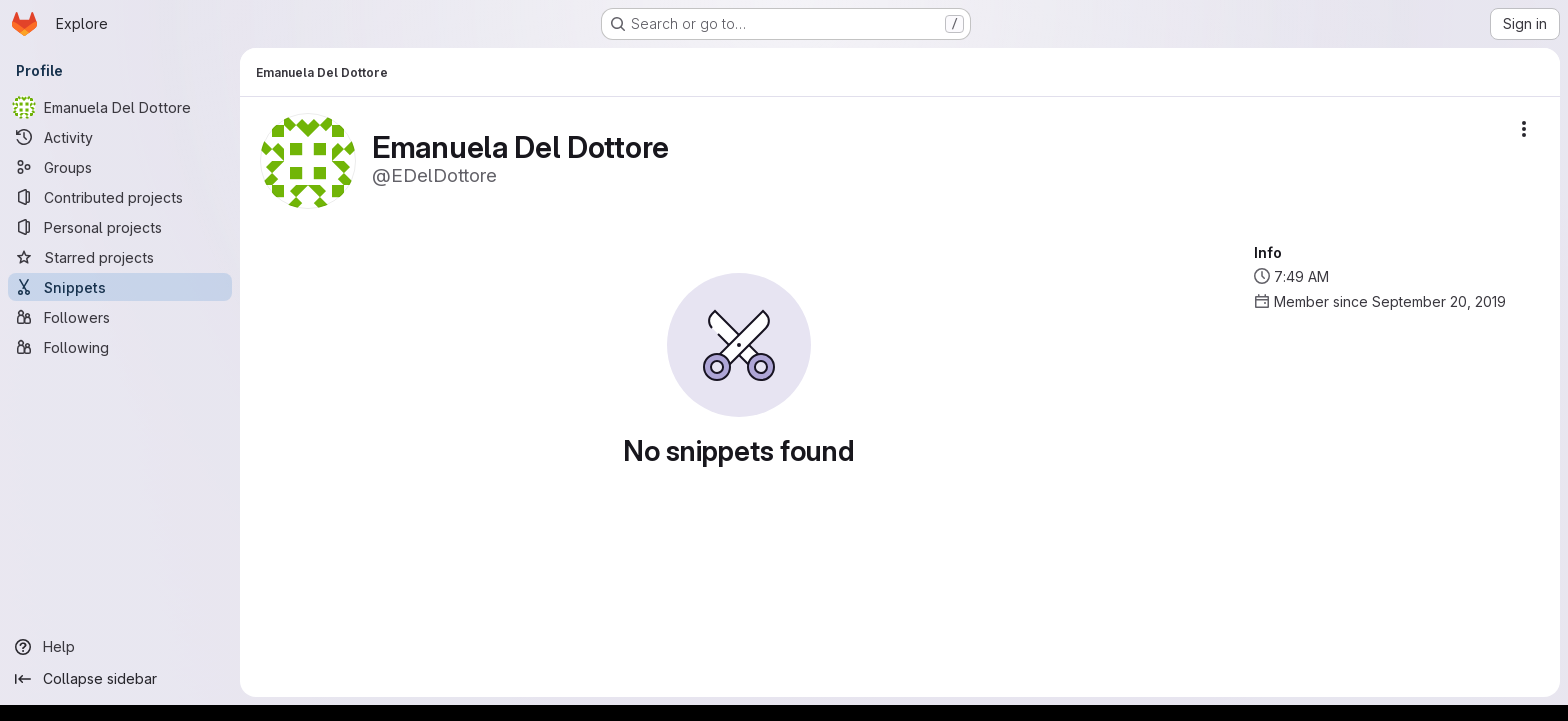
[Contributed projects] (120, 197)
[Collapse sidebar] (120, 679)
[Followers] (120, 317)
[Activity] (120, 137)
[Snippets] (120, 287)
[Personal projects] (120, 227)
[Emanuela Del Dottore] (120, 107)
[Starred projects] (120, 257)
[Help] (120, 647)
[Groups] (120, 167)
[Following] (120, 347)
